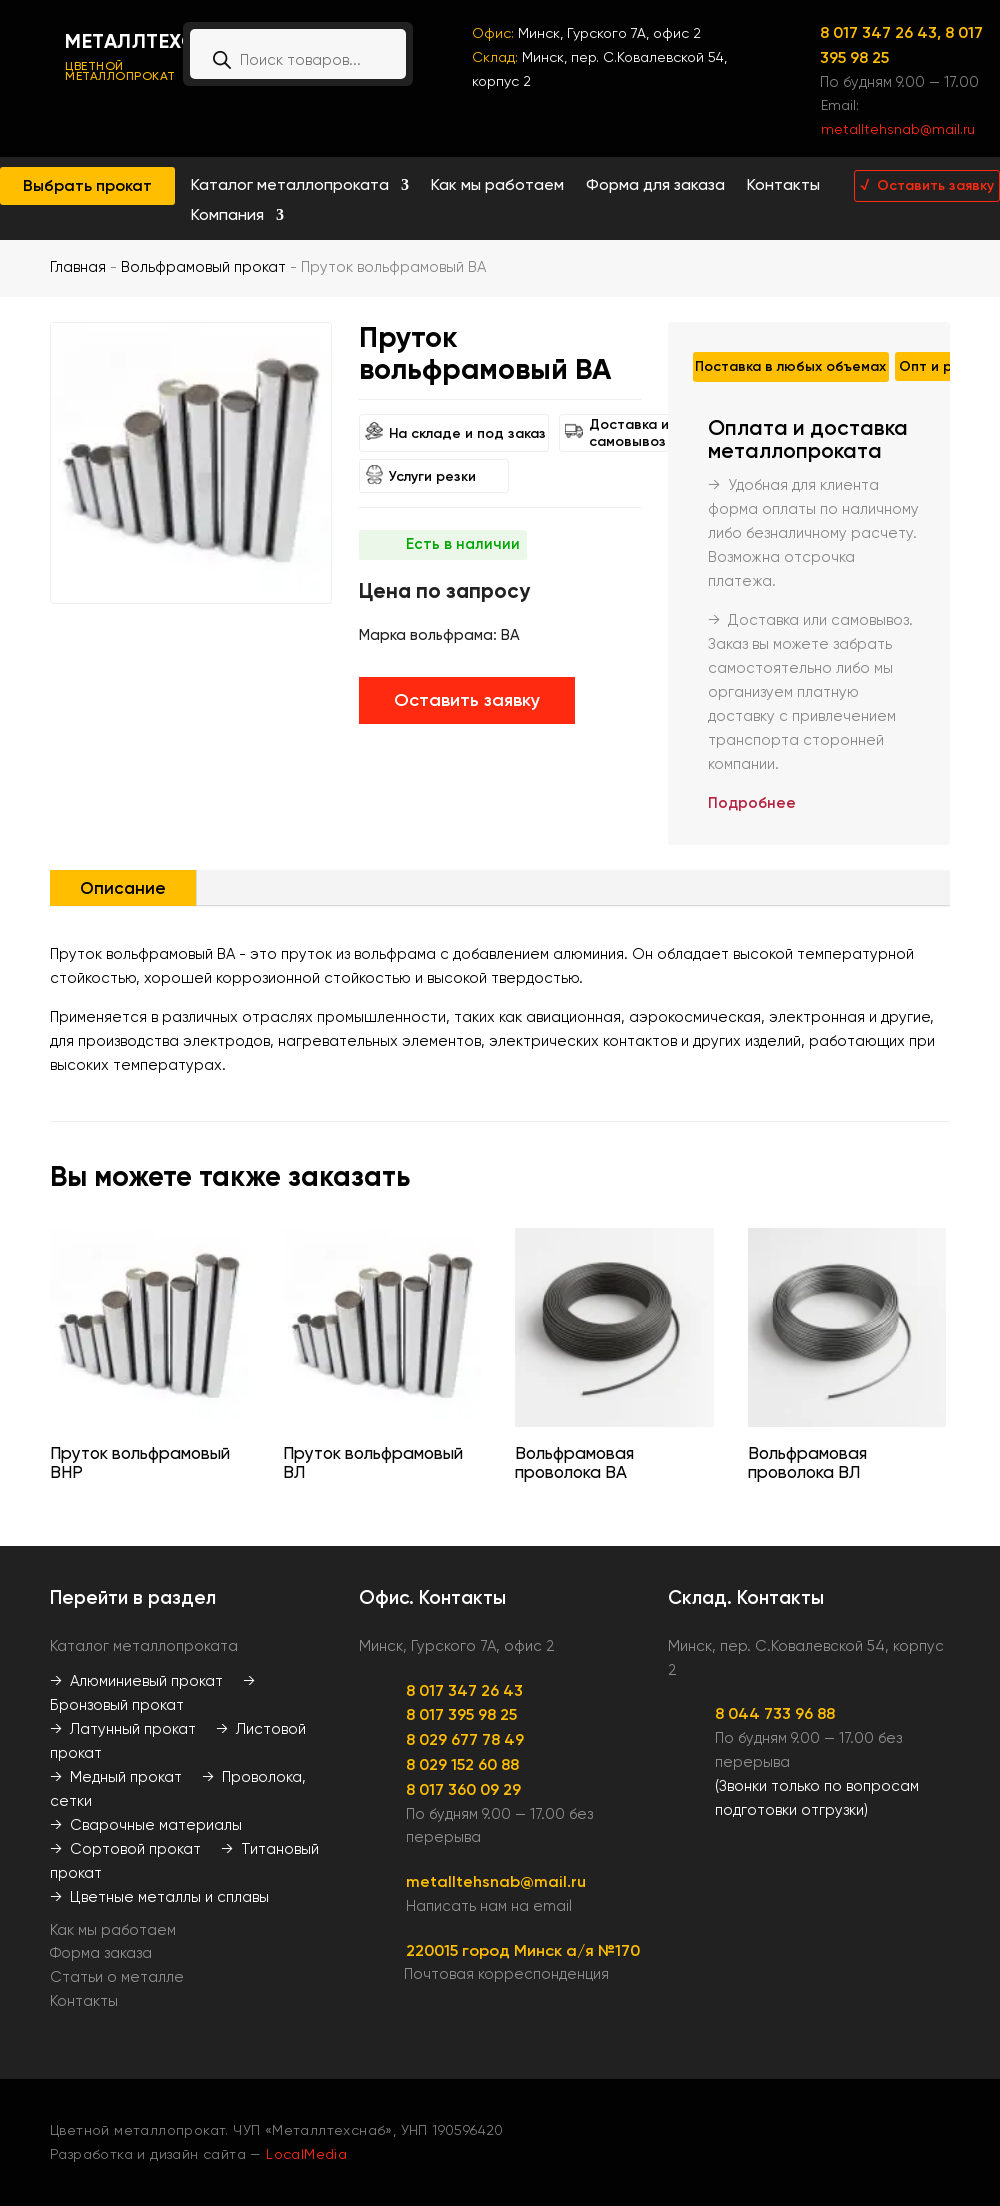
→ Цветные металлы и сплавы (159, 1897)
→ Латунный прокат (123, 1729)
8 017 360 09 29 (463, 1789)
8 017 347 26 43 (464, 1690)
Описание (123, 888)
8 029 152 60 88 (462, 1764)
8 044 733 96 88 (775, 1713)
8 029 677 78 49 (465, 1739)
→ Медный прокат (116, 1777)
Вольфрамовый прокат (203, 267)
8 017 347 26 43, (882, 32)
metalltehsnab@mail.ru (898, 129)
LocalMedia (306, 2154)
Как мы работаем (497, 186)
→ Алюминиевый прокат (136, 1681)
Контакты (783, 186)
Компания (227, 216)
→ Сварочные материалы (146, 1825)
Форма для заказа (655, 186)
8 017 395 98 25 (461, 1714)
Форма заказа (101, 1953)
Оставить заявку (467, 700)
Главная (78, 267)
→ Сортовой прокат (125, 1849)
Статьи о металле (117, 1977)
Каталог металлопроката (290, 186)
